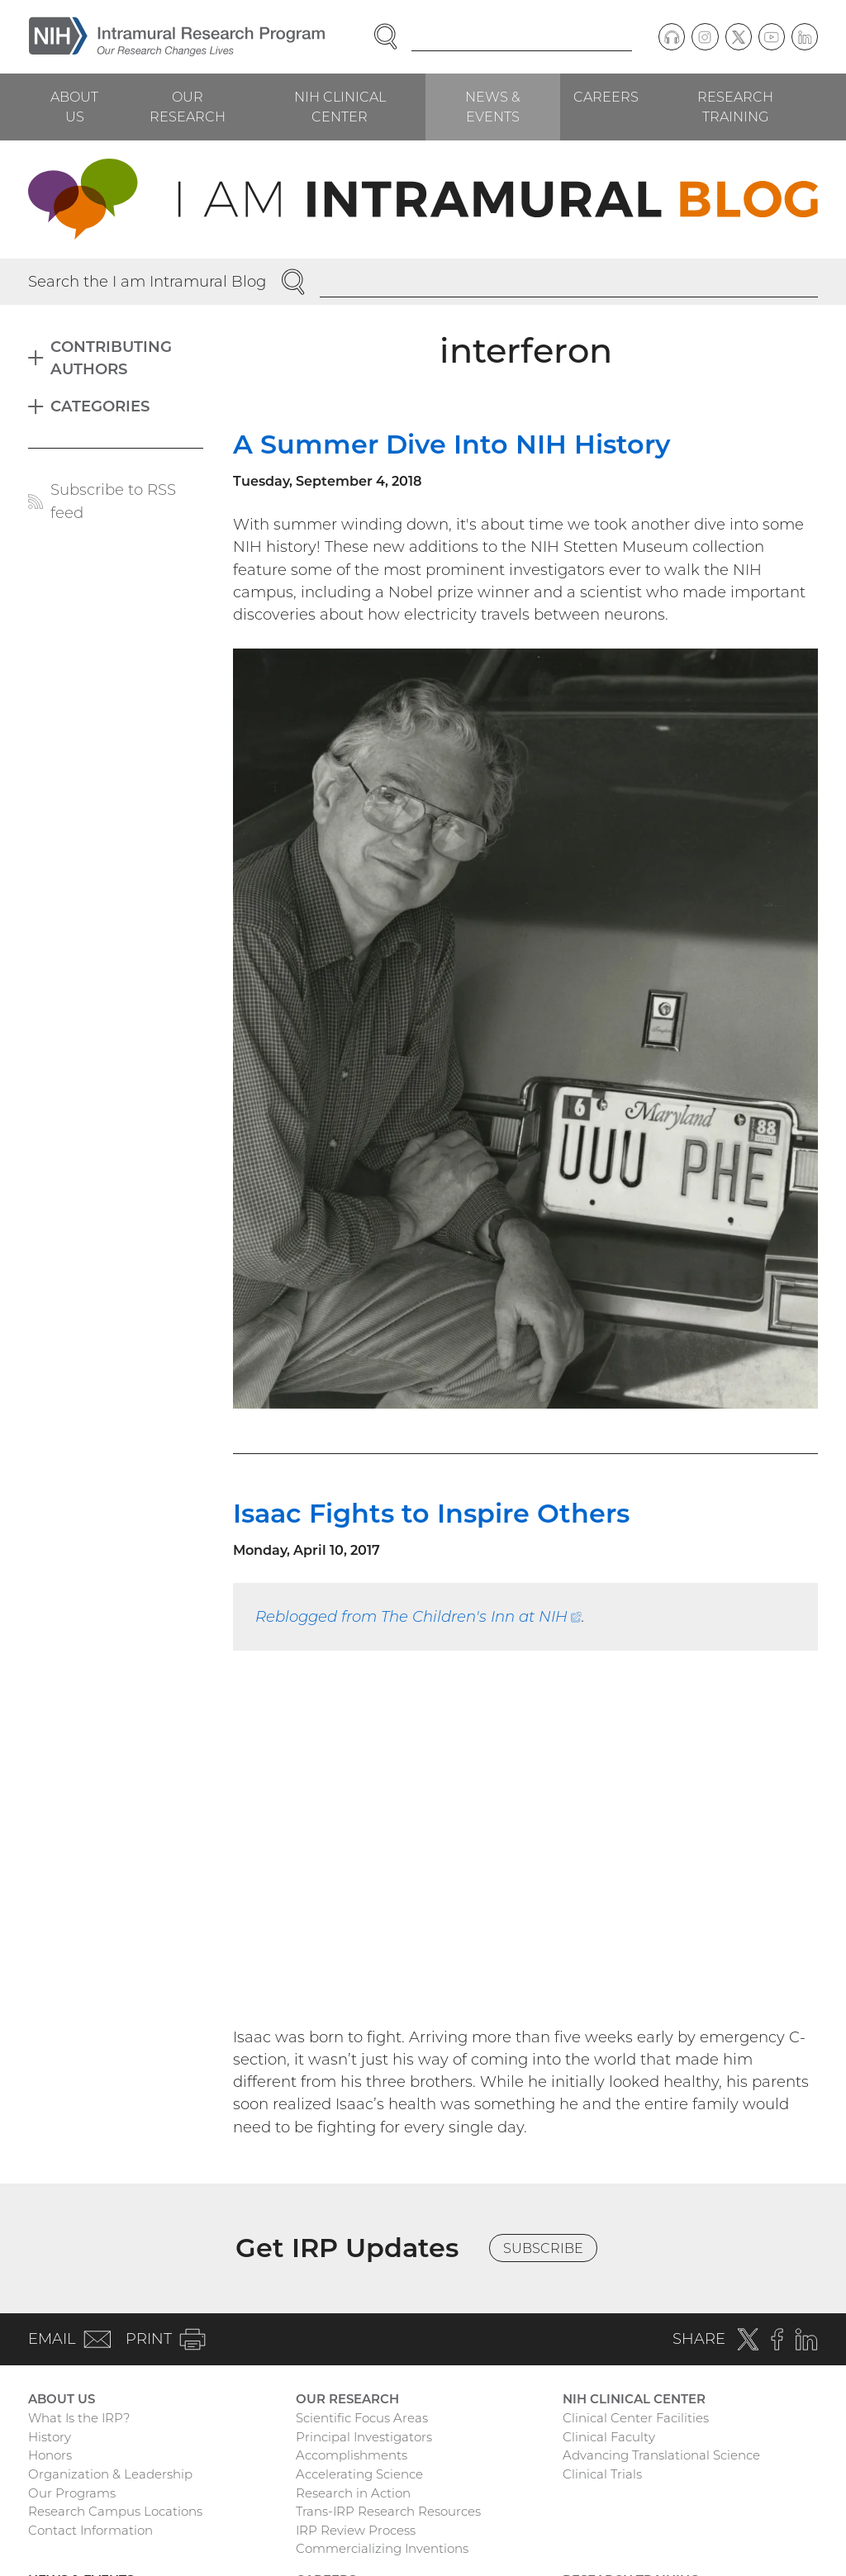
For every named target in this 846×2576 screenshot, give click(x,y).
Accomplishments (351, 2455)
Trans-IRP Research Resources (388, 2511)
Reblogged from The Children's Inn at (418, 1616)
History (49, 2437)
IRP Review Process (356, 2530)
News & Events (492, 106)
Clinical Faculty (609, 2437)
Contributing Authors (111, 357)
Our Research (188, 106)
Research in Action (353, 2493)
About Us (74, 106)
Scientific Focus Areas (362, 2418)
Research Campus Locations (115, 2511)
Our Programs (72, 2493)
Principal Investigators (364, 2437)
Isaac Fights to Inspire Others (431, 1513)
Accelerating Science (359, 2474)
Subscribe (543, 2248)
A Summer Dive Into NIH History (451, 444)
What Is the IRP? (79, 2418)
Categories (100, 406)
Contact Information (90, 2530)
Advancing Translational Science (661, 2455)
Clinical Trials (602, 2474)
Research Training (735, 106)
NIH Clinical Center (340, 106)
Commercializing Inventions (382, 2548)
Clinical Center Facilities (636, 2418)
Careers (606, 96)
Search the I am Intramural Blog (147, 281)
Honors (50, 2455)
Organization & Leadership (110, 2474)
